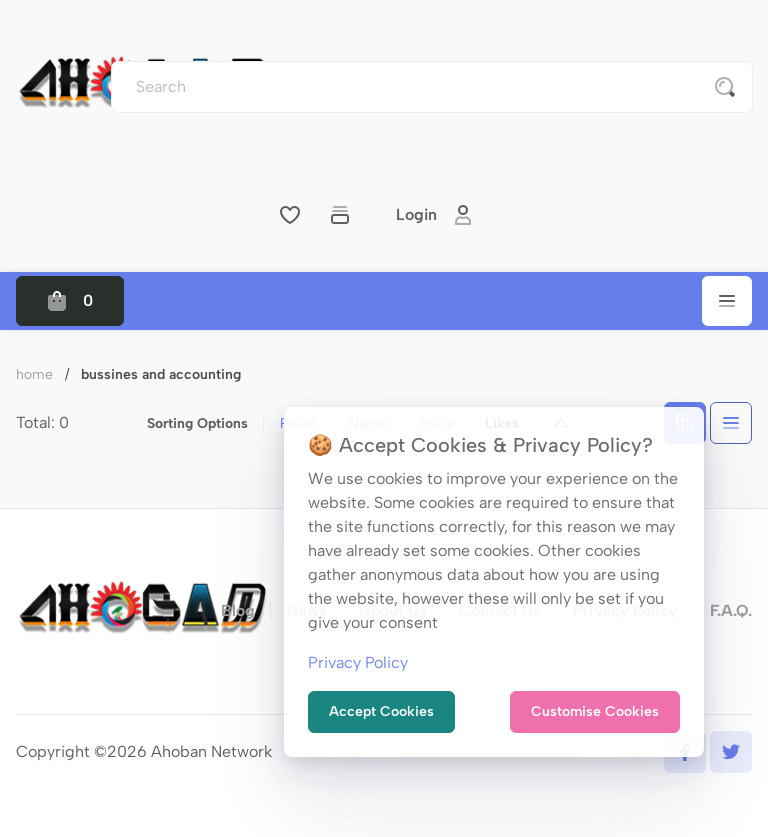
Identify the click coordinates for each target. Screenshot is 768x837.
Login (434, 215)
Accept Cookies (381, 711)
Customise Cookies (595, 711)
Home (34, 374)
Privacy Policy (358, 662)
